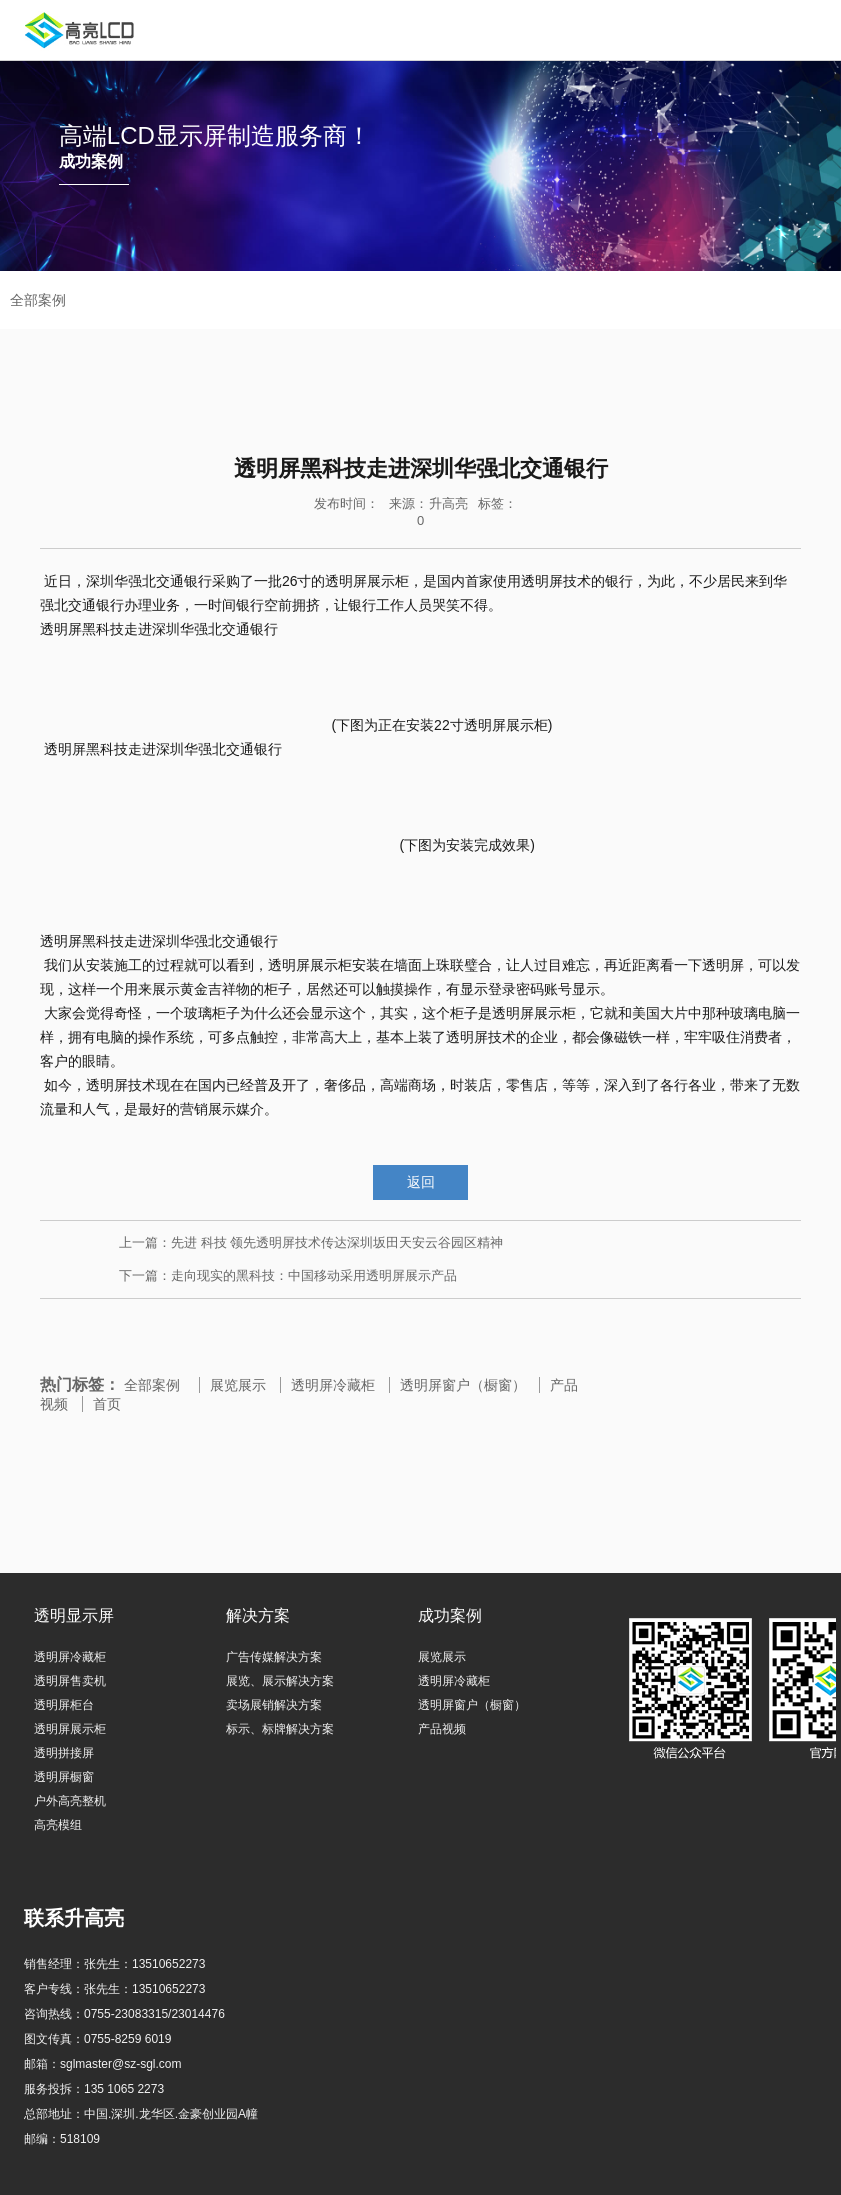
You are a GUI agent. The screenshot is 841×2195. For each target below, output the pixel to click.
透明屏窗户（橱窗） (463, 1385)
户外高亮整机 (70, 1801)
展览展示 (238, 1385)
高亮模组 (58, 1825)
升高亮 (448, 503)
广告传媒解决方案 (274, 1657)
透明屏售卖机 (70, 1681)
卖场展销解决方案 (274, 1705)
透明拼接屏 (64, 1753)
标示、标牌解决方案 (280, 1729)
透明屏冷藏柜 (333, 1385)
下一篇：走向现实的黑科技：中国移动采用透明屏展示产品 (288, 1275)
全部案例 (152, 1385)
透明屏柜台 (64, 1705)
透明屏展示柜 (70, 1729)
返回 (421, 1182)
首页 (107, 1404)
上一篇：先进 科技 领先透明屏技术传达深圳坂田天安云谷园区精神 (311, 1242)
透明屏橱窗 (64, 1777)
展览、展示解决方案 (280, 1681)
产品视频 (442, 1729)
